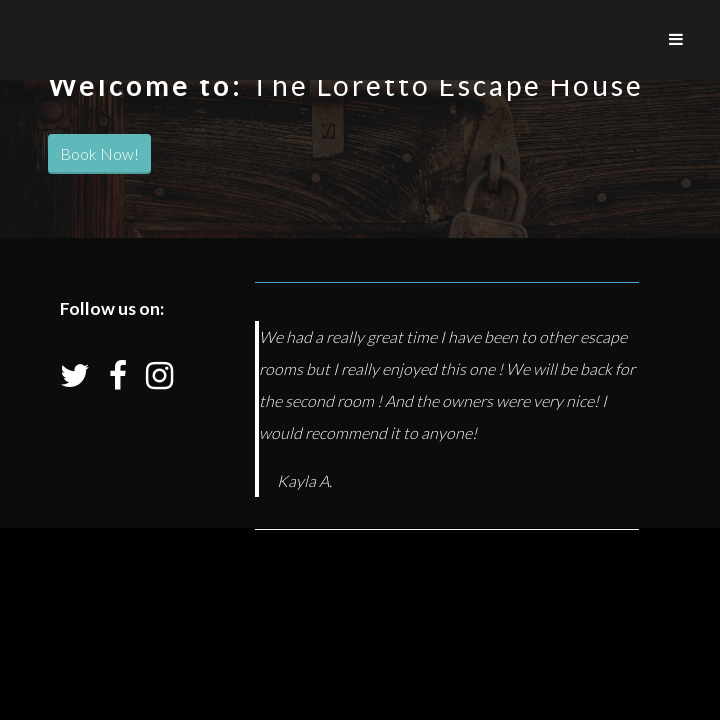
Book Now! (99, 153)
